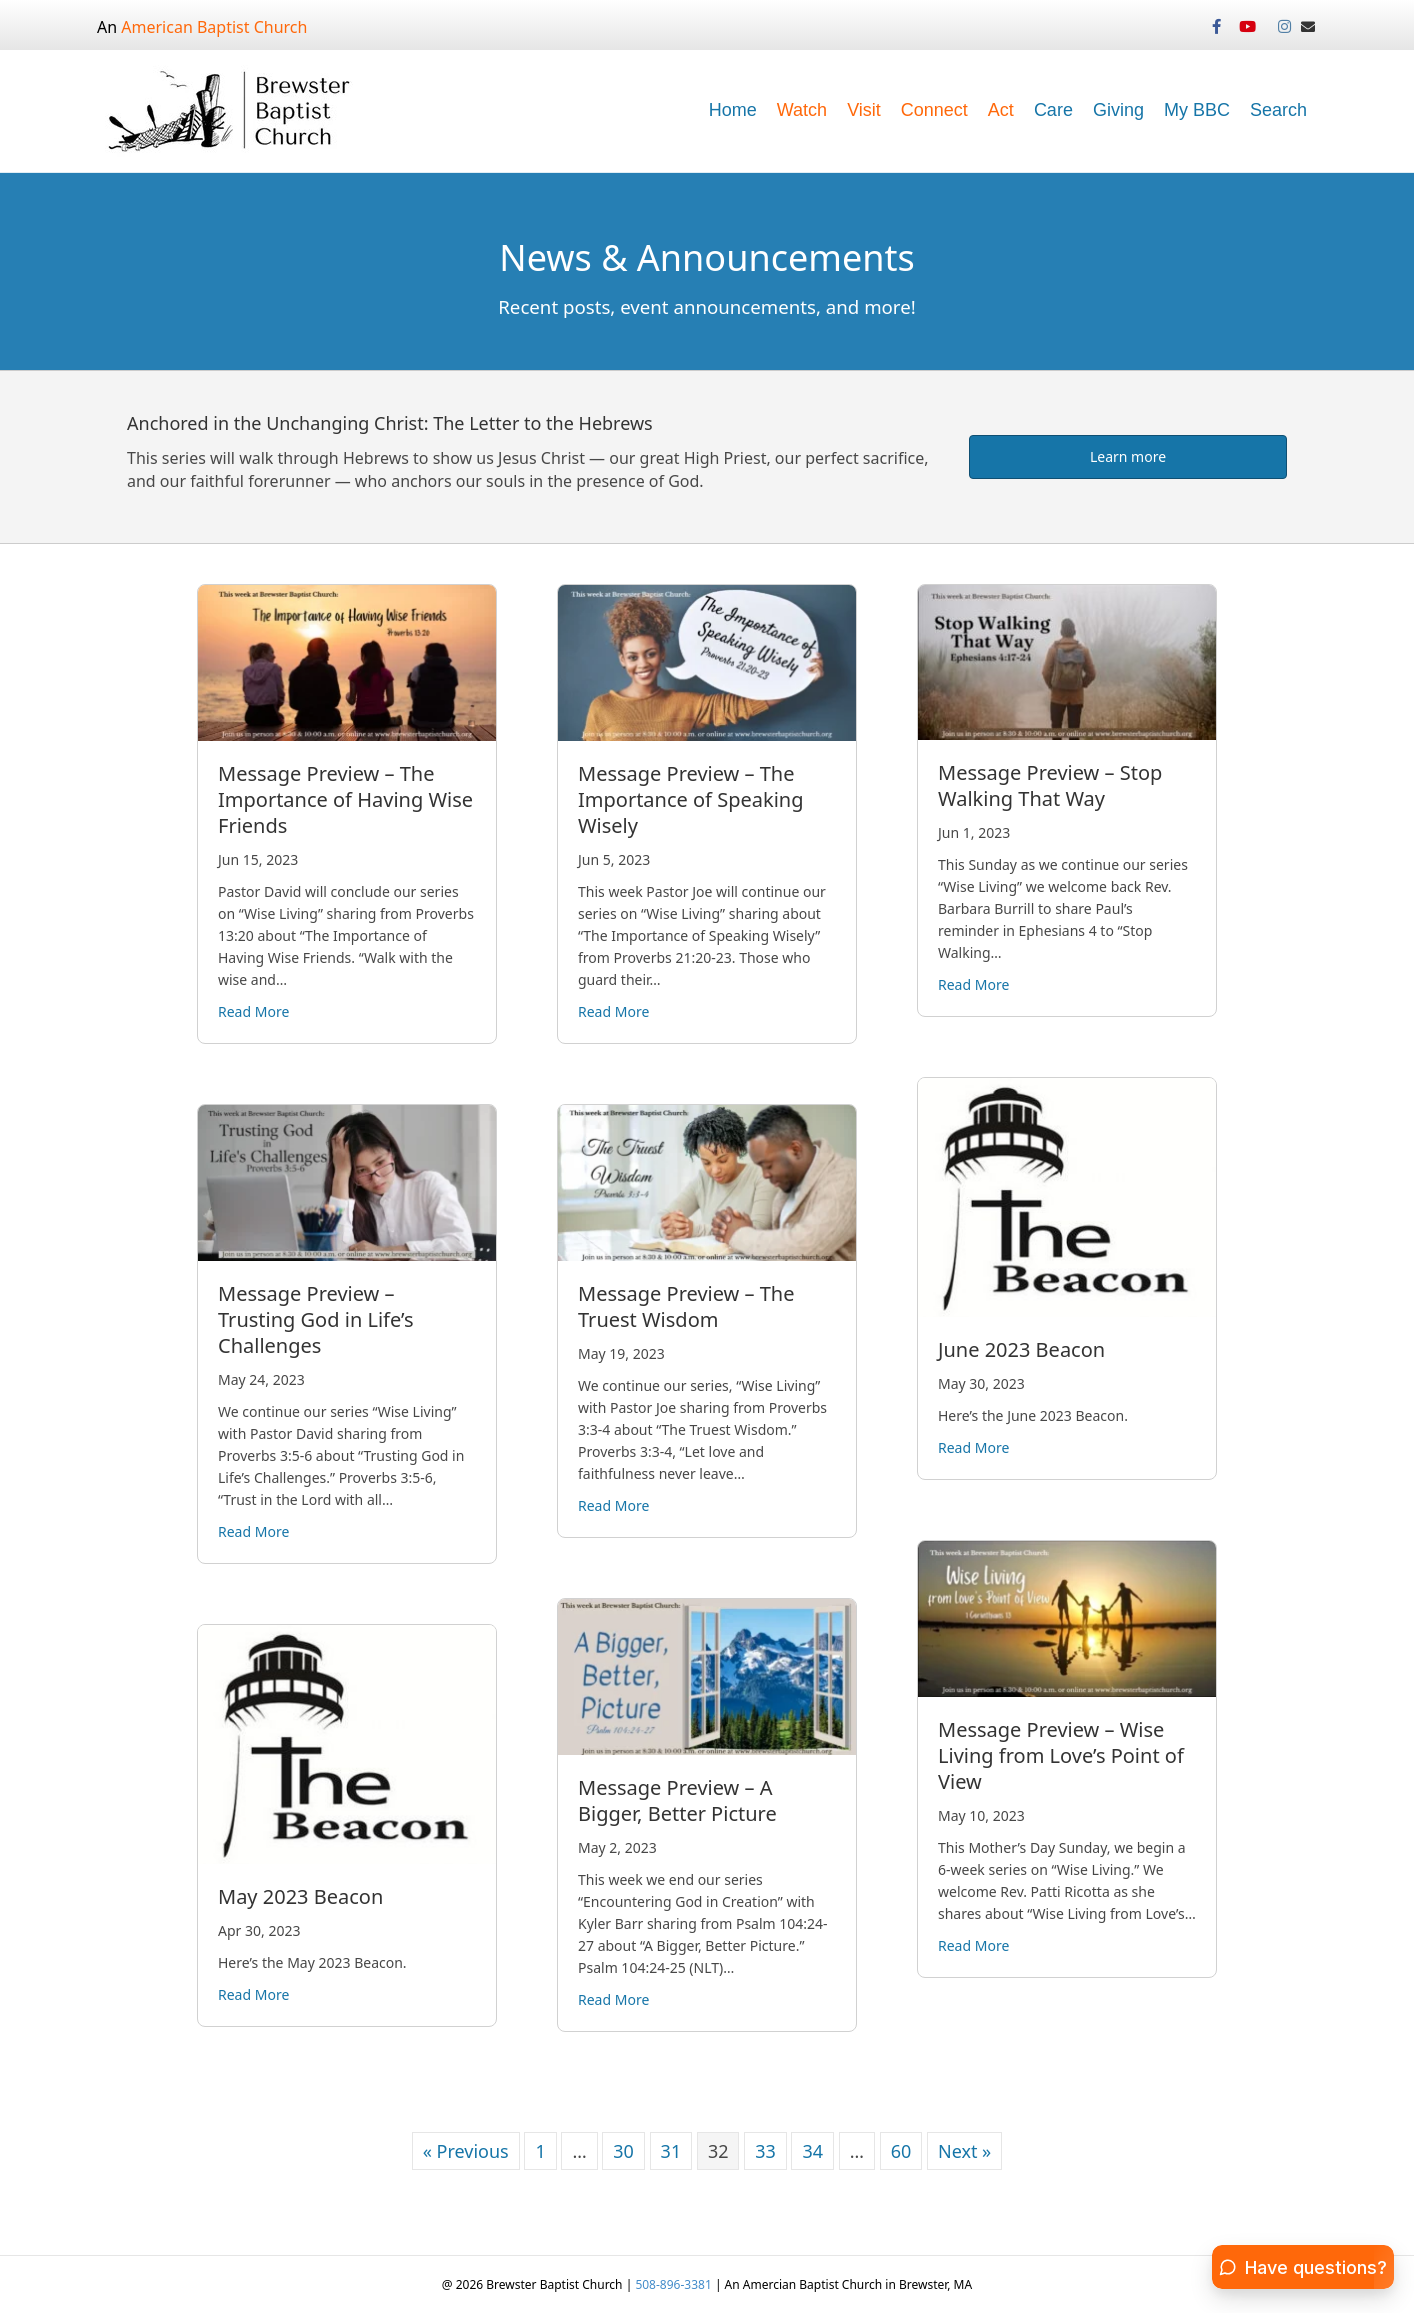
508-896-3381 (675, 2284)
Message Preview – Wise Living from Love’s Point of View (1061, 1755)
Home (733, 110)
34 (812, 2151)
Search (1278, 110)
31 (671, 2151)
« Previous (466, 2151)
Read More (253, 1011)
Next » (964, 2151)
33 (765, 2151)
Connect (934, 110)
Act (1001, 110)
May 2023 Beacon (300, 1896)
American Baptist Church (214, 27)
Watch (802, 110)
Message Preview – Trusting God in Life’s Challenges (316, 1319)
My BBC (1197, 110)
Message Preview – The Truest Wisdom (686, 1306)
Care (1053, 110)
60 (901, 2151)
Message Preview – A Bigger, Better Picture (677, 1800)
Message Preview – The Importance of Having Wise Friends (345, 799)
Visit (864, 110)
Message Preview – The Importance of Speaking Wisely (690, 799)
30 (623, 2151)
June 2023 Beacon (1021, 1349)
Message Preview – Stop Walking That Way (1050, 785)
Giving (1118, 110)
